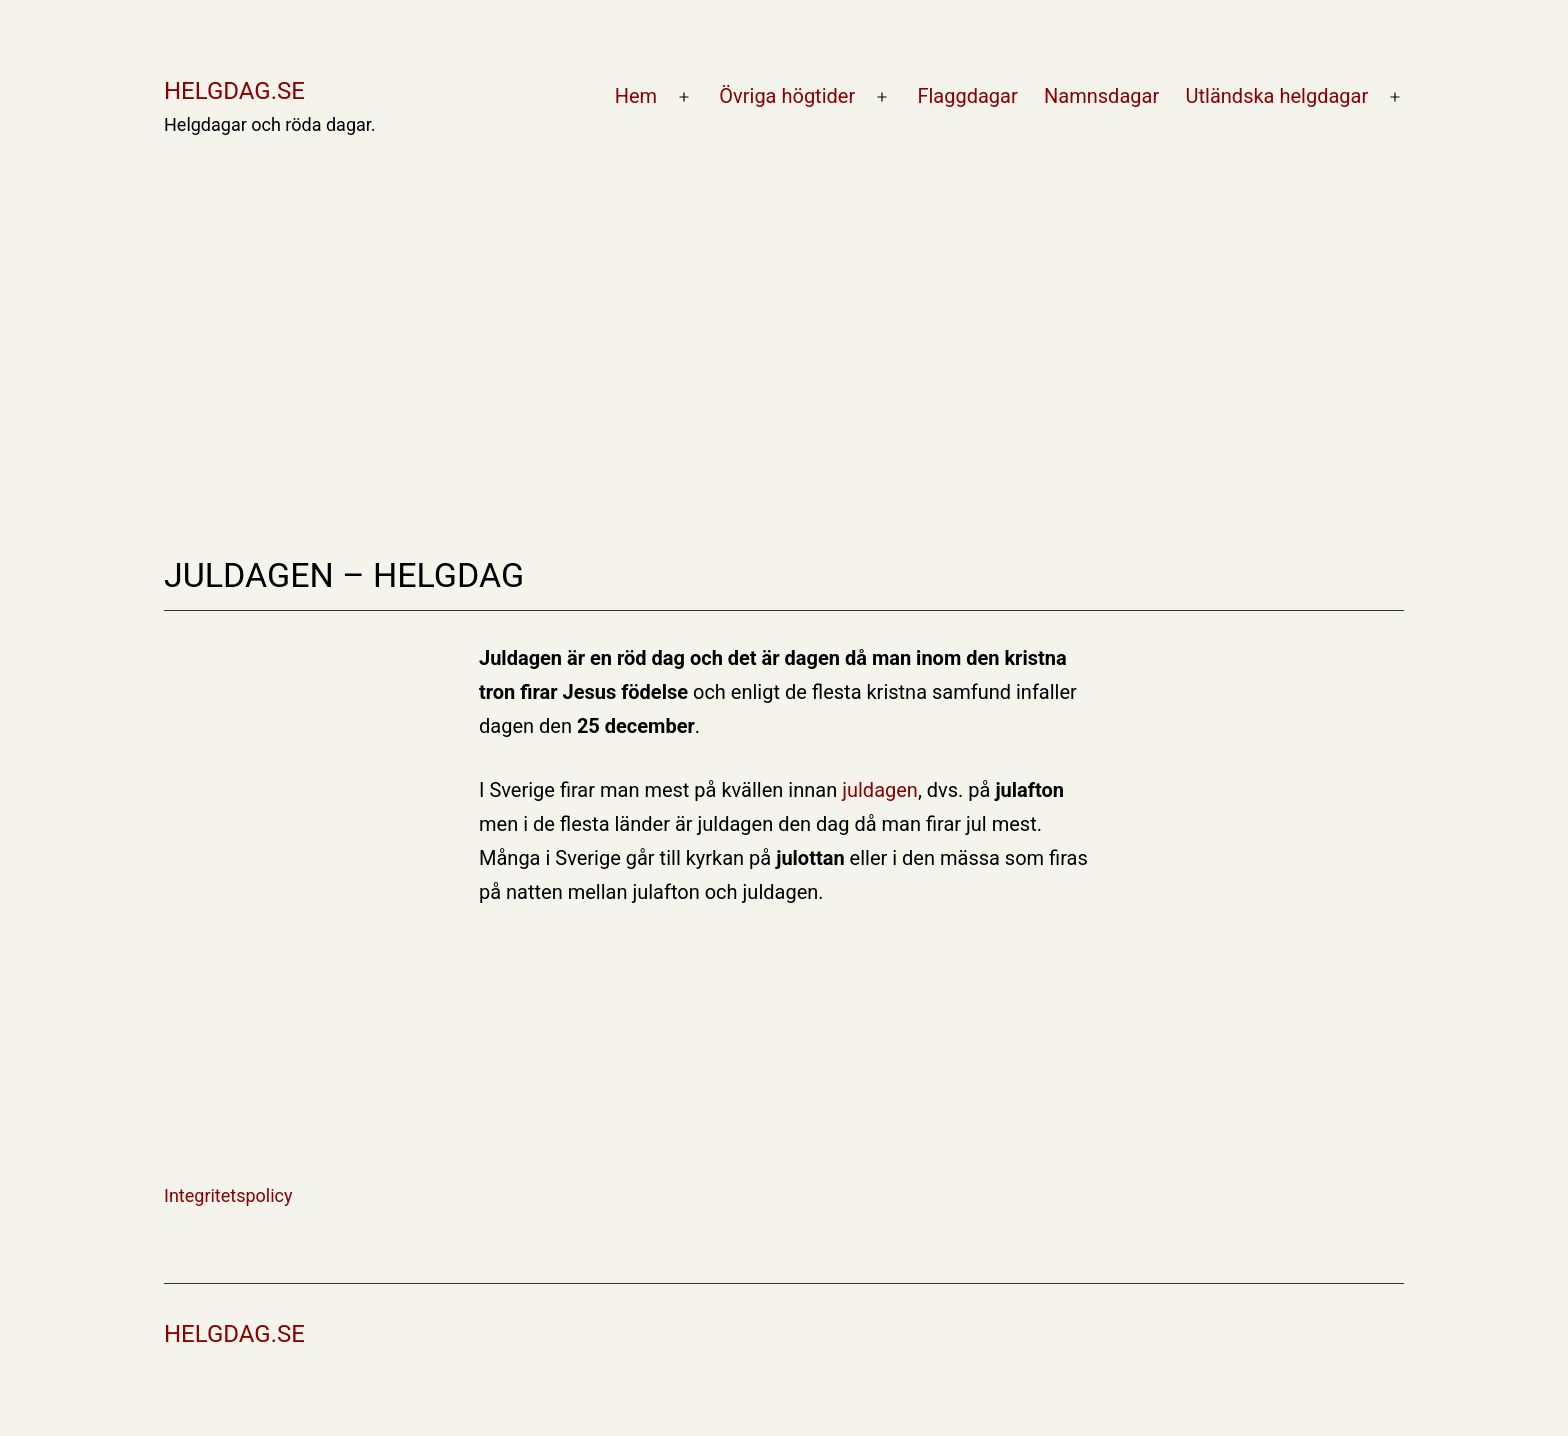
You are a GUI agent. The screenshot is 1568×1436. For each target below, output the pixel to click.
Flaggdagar (967, 96)
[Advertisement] (784, 292)
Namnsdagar (1101, 96)
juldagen (880, 790)
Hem (636, 96)
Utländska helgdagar (1277, 96)
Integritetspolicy (228, 1195)
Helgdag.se (234, 91)
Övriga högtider (787, 96)
